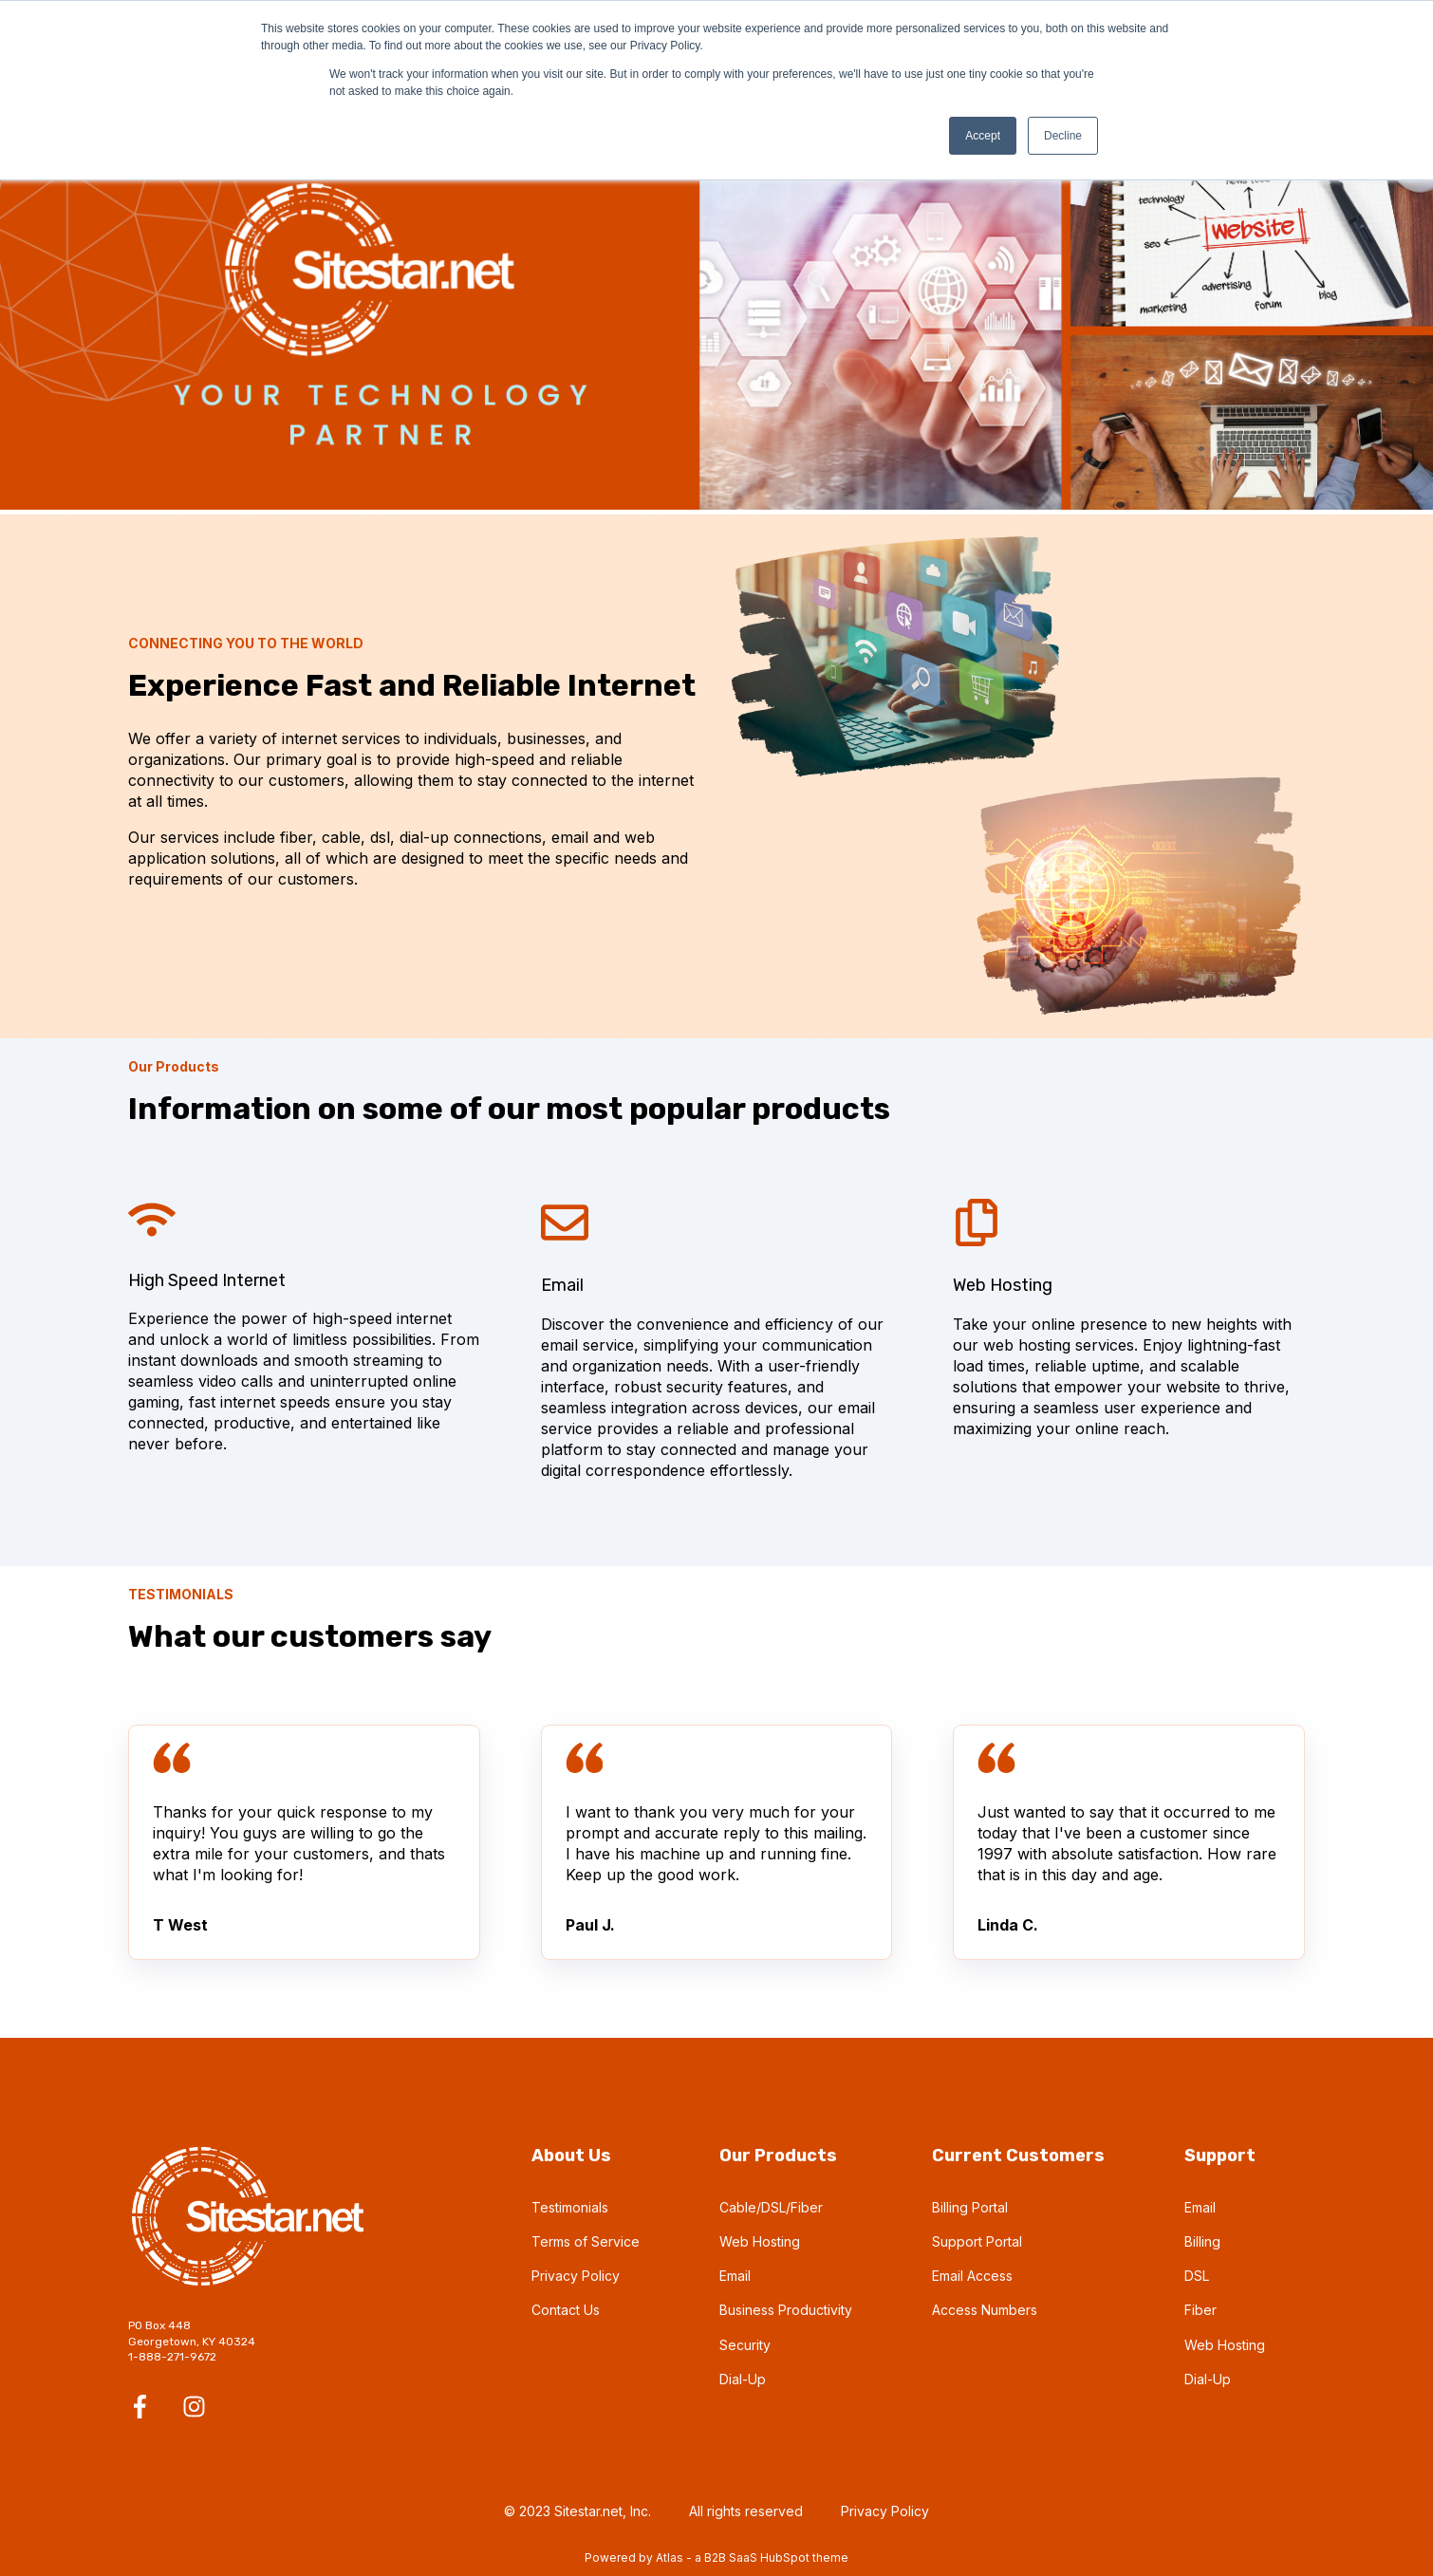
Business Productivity (785, 2310)
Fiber (1200, 2310)
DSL (1196, 2276)
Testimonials (569, 2207)
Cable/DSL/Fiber (771, 2207)
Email (735, 2276)
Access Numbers (984, 2310)
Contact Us (565, 2310)
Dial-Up (742, 2379)
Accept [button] (982, 135)
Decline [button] (1063, 135)
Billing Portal (970, 2207)
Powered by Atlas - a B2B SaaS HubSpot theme (716, 2557)
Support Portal (977, 2241)
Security (745, 2345)
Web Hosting (759, 2241)
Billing (1202, 2241)
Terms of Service (585, 2241)
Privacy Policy (575, 2276)
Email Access (972, 2276)
